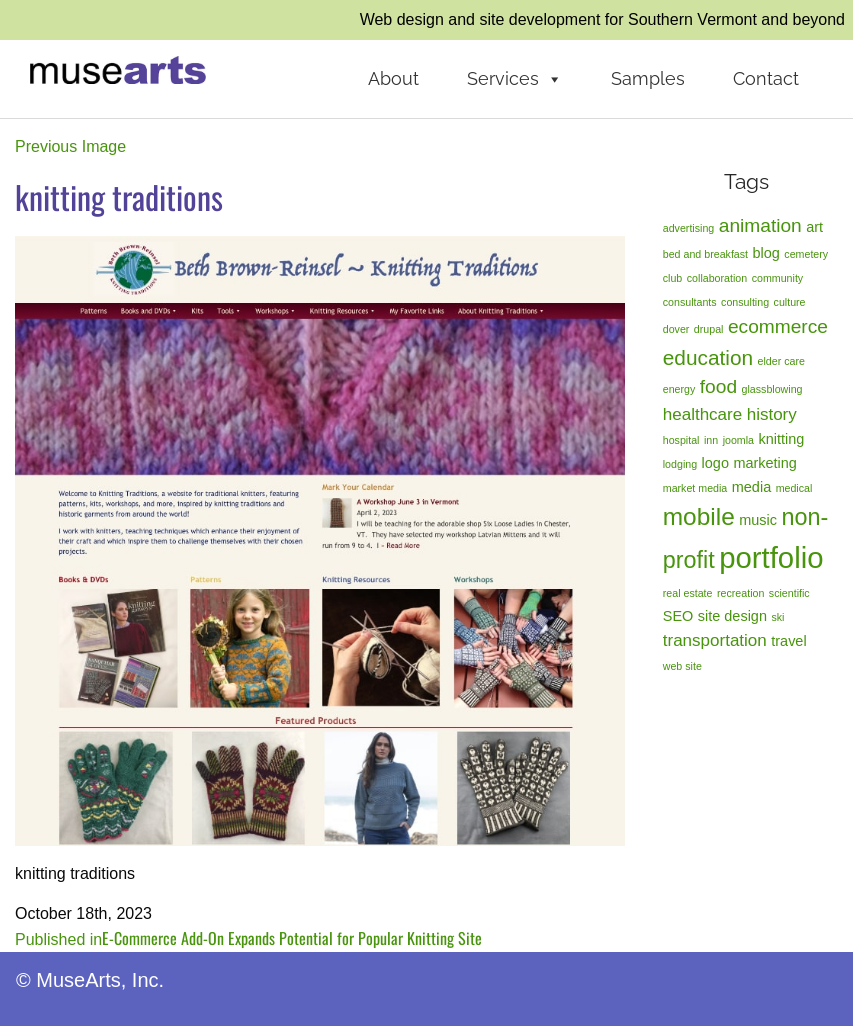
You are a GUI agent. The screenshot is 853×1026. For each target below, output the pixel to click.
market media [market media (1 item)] (695, 488)
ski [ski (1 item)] (777, 617)
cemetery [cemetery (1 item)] (806, 254)
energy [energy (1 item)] (679, 389)
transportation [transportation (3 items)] (715, 640)
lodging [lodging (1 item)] (680, 464)
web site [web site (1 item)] (682, 666)
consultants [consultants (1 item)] (690, 302)
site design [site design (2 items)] (732, 616)
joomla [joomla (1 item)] (738, 440)
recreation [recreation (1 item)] (740, 593)
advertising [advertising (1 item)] (689, 228)
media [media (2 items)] (751, 487)
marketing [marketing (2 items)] (765, 463)
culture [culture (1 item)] (790, 302)
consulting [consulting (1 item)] (745, 302)
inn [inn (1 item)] (711, 440)
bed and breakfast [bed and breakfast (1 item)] (705, 254)
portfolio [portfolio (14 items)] (771, 557)
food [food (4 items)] (718, 386)
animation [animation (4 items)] (760, 225)
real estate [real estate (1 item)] (688, 593)
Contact (766, 78)
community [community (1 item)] (778, 278)
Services (515, 79)
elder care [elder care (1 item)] (781, 361)
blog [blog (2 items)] (766, 253)
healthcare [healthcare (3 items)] (702, 414)
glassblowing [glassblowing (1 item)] (772, 389)
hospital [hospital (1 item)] (681, 440)
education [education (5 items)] (708, 357)
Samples (648, 78)
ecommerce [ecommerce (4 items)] (778, 326)
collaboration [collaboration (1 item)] (717, 278)
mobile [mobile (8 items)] (699, 516)
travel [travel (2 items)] (788, 641)
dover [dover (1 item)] (676, 329)
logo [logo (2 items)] (715, 463)
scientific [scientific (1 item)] (789, 593)
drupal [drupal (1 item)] (709, 329)
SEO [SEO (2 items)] (678, 616)
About (393, 78)
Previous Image (70, 146)
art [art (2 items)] (814, 227)
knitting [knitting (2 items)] (781, 439)
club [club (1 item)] (673, 278)
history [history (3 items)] (772, 414)
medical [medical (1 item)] (794, 488)
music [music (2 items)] (758, 520)
